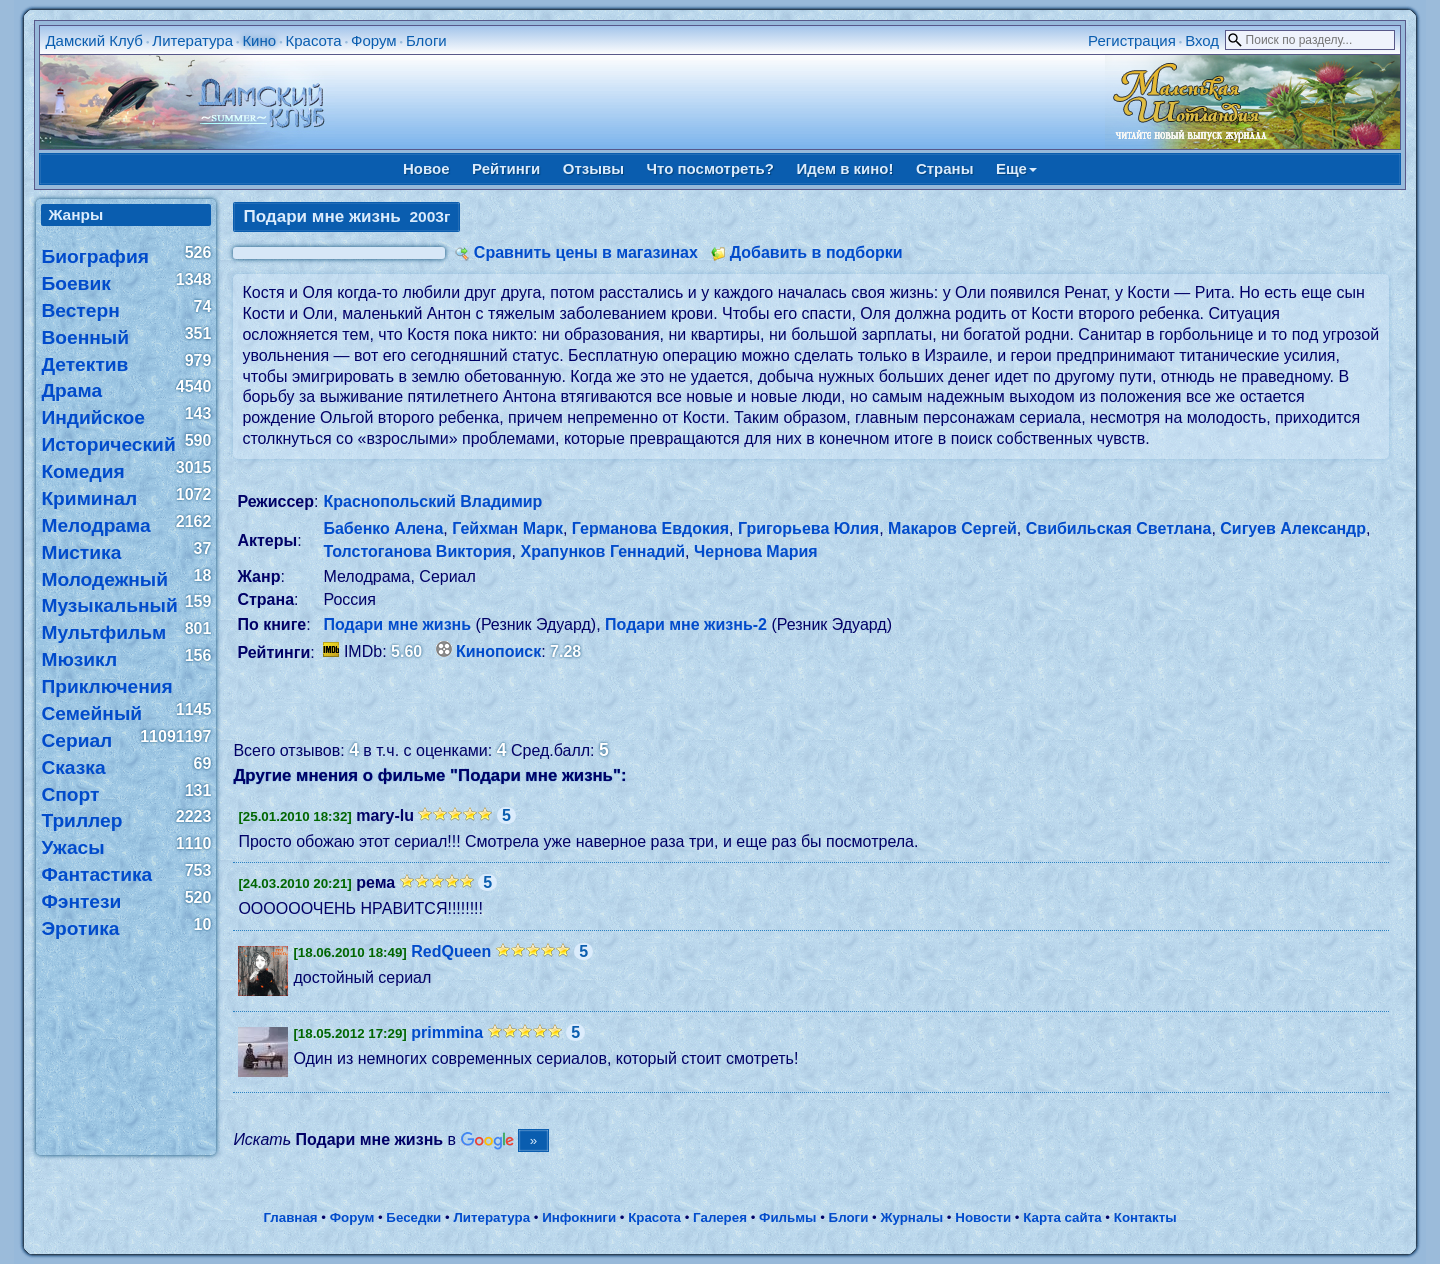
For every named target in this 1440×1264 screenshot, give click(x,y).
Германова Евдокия (650, 528)
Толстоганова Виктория (417, 551)
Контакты (1145, 1217)
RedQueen (451, 951)
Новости (983, 1217)
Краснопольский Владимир (432, 501)
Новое (426, 168)
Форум (374, 40)
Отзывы (593, 168)
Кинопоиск (498, 651)
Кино (259, 40)
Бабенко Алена (383, 528)
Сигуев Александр (1293, 528)
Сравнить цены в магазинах (586, 252)
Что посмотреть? (710, 168)
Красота (313, 40)
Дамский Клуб (94, 40)
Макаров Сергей (952, 528)
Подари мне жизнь (397, 624)
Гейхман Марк (507, 528)
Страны (945, 168)
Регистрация (1132, 40)
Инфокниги (579, 1217)
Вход (1202, 40)
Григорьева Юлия (808, 528)
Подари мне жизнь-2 (686, 624)
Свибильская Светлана (1119, 528)
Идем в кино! (844, 168)
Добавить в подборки (816, 252)
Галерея (720, 1217)
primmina (447, 1032)
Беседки (413, 1217)
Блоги (426, 40)
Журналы (911, 1217)
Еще (1016, 168)
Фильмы (787, 1217)
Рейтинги (506, 168)
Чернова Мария (756, 551)
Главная (290, 1217)
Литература (192, 40)
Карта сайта (1062, 1217)
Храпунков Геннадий (602, 551)
